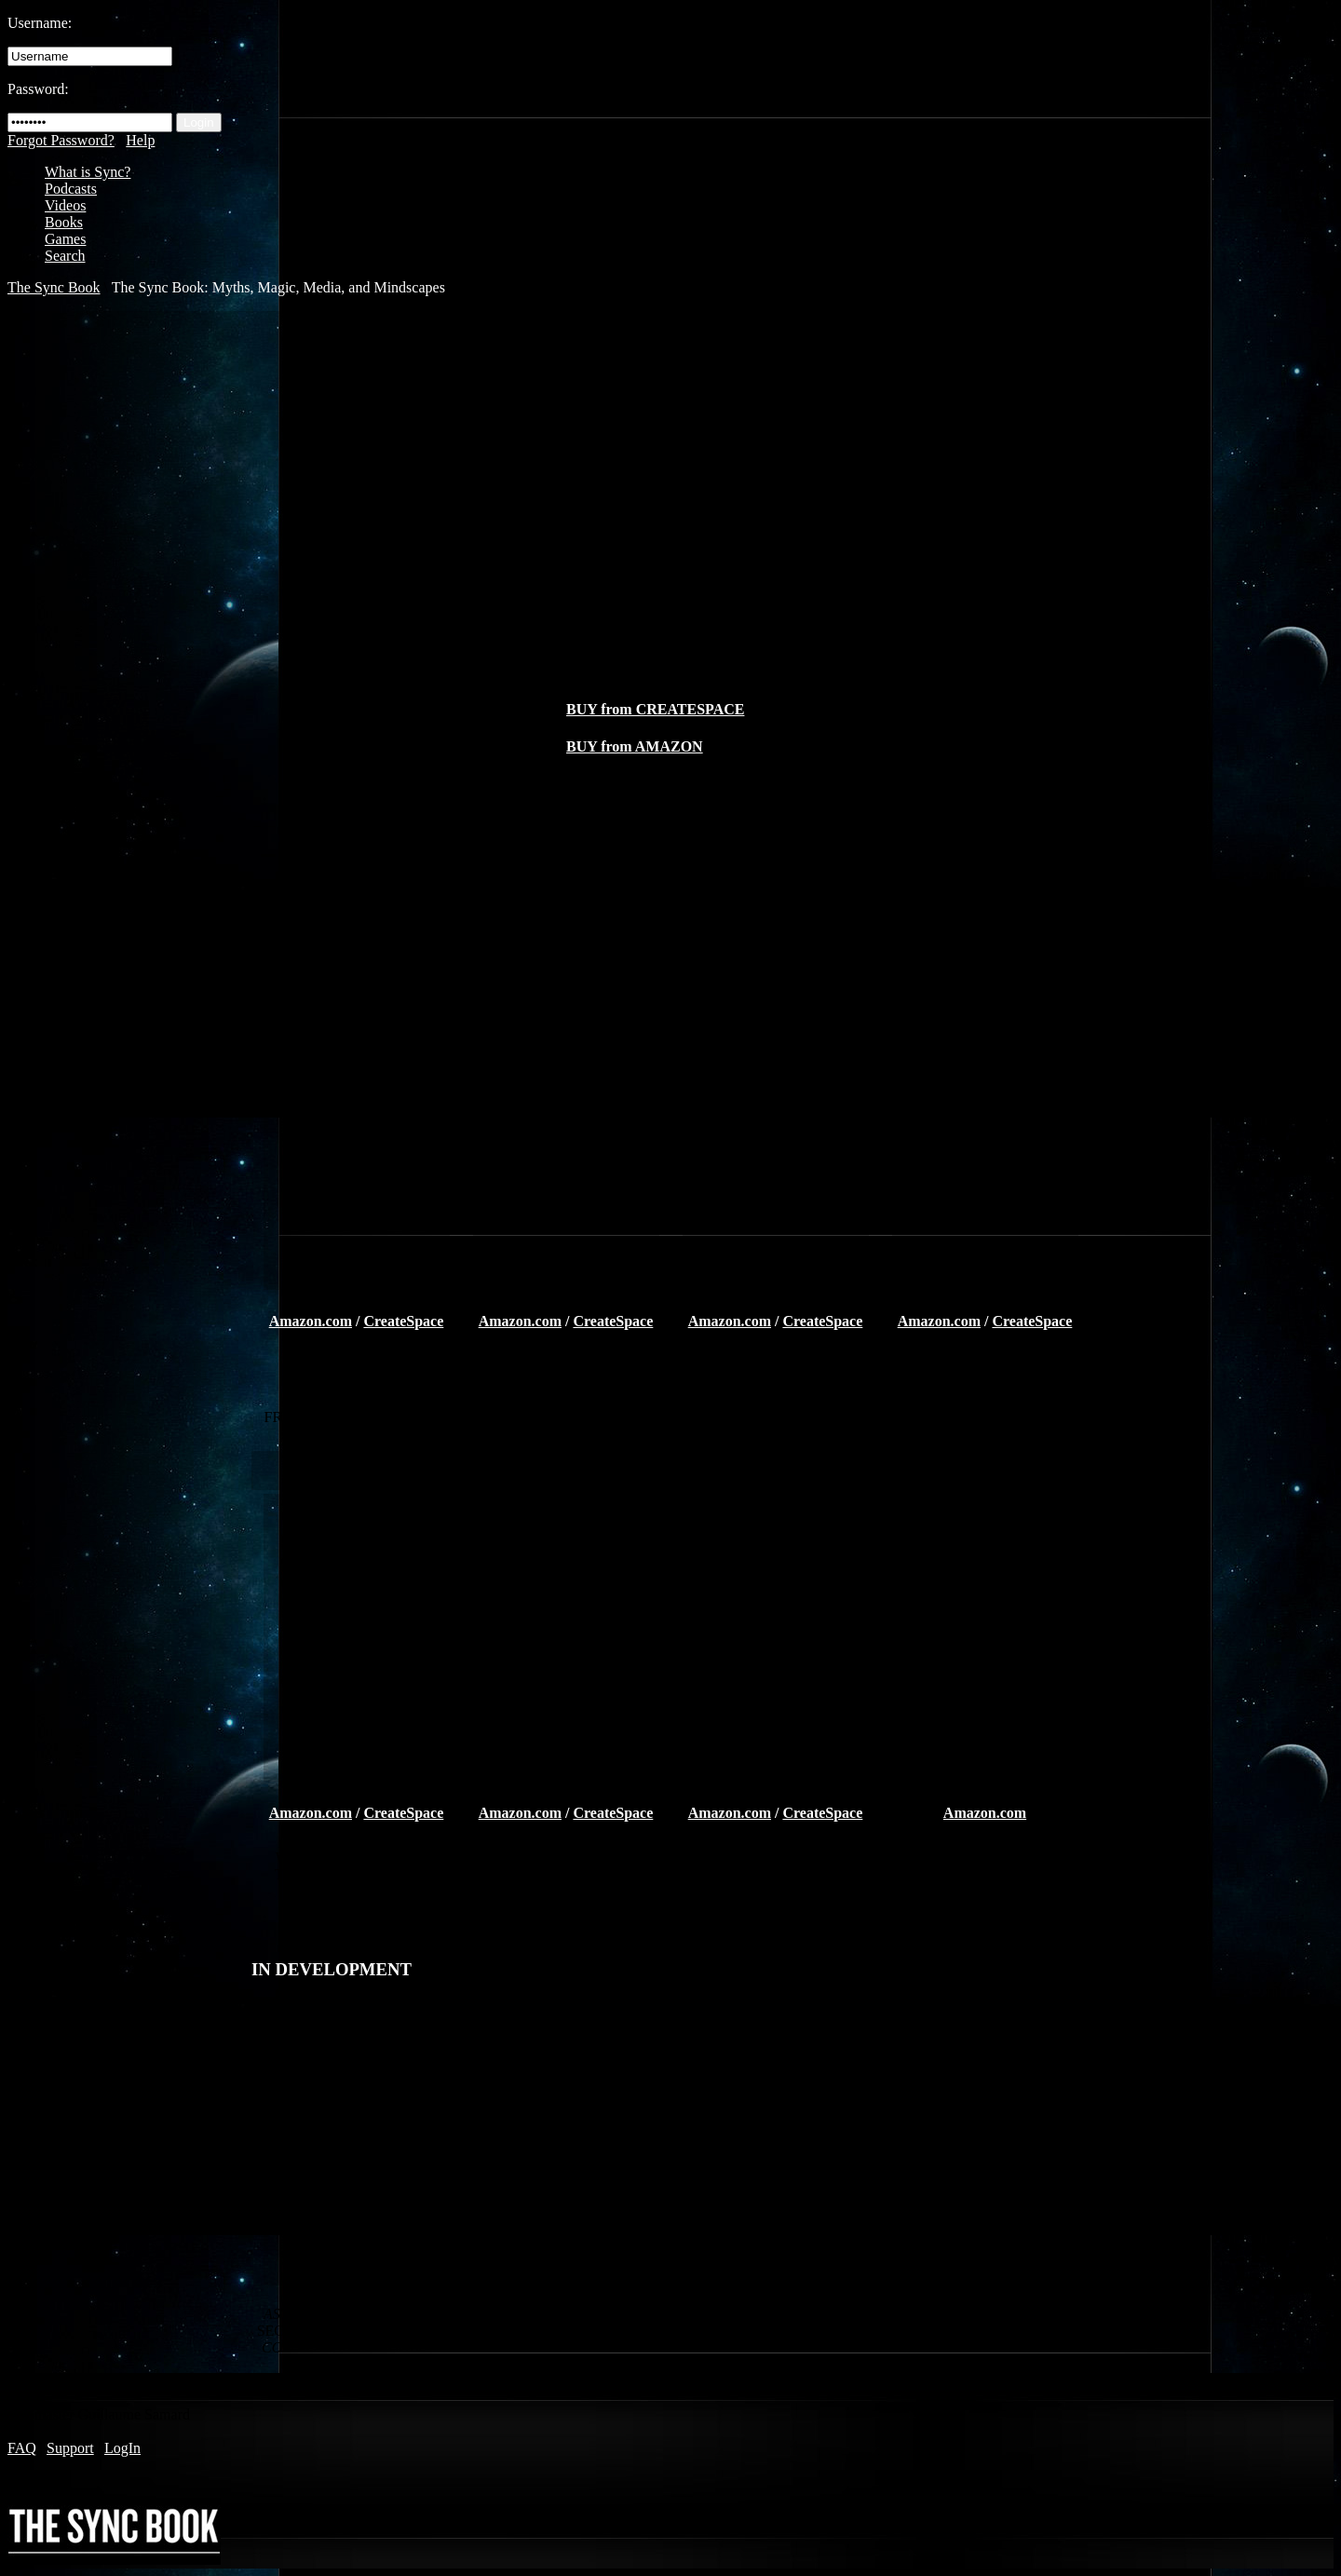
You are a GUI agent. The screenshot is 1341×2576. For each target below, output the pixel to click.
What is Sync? (87, 172)
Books (64, 222)
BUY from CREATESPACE (655, 709)
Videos (65, 205)
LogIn (122, 2448)
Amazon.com (310, 1321)
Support (70, 2448)
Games (65, 239)
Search (65, 256)
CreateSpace (403, 1321)
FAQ (21, 2448)
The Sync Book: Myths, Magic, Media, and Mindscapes (278, 287)
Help (140, 140)
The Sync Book (54, 287)
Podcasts (71, 189)
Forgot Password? (61, 140)
